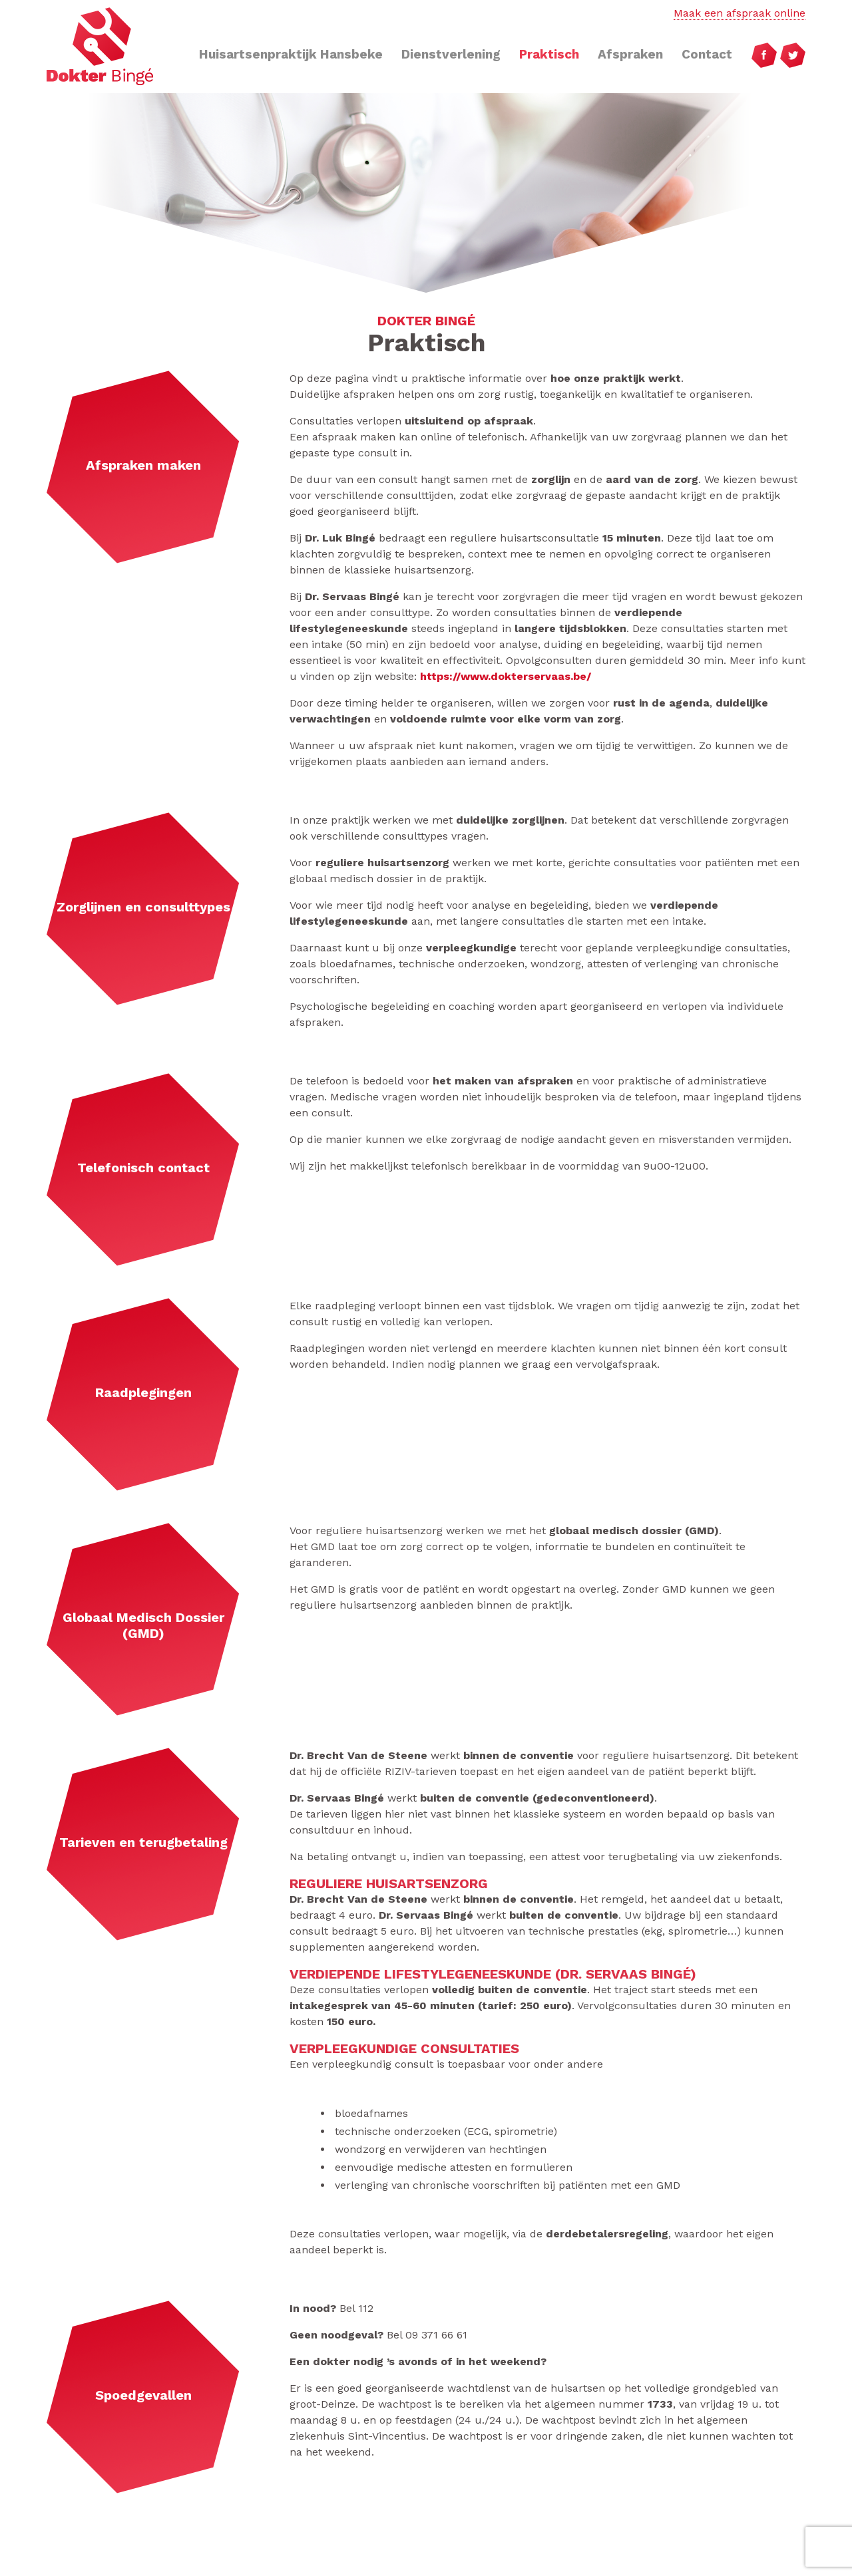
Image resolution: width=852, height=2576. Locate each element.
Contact (707, 54)
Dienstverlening (451, 54)
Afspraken (630, 54)
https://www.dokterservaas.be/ (505, 676)
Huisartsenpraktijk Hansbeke (291, 54)
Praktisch (549, 54)
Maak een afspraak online (739, 13)
